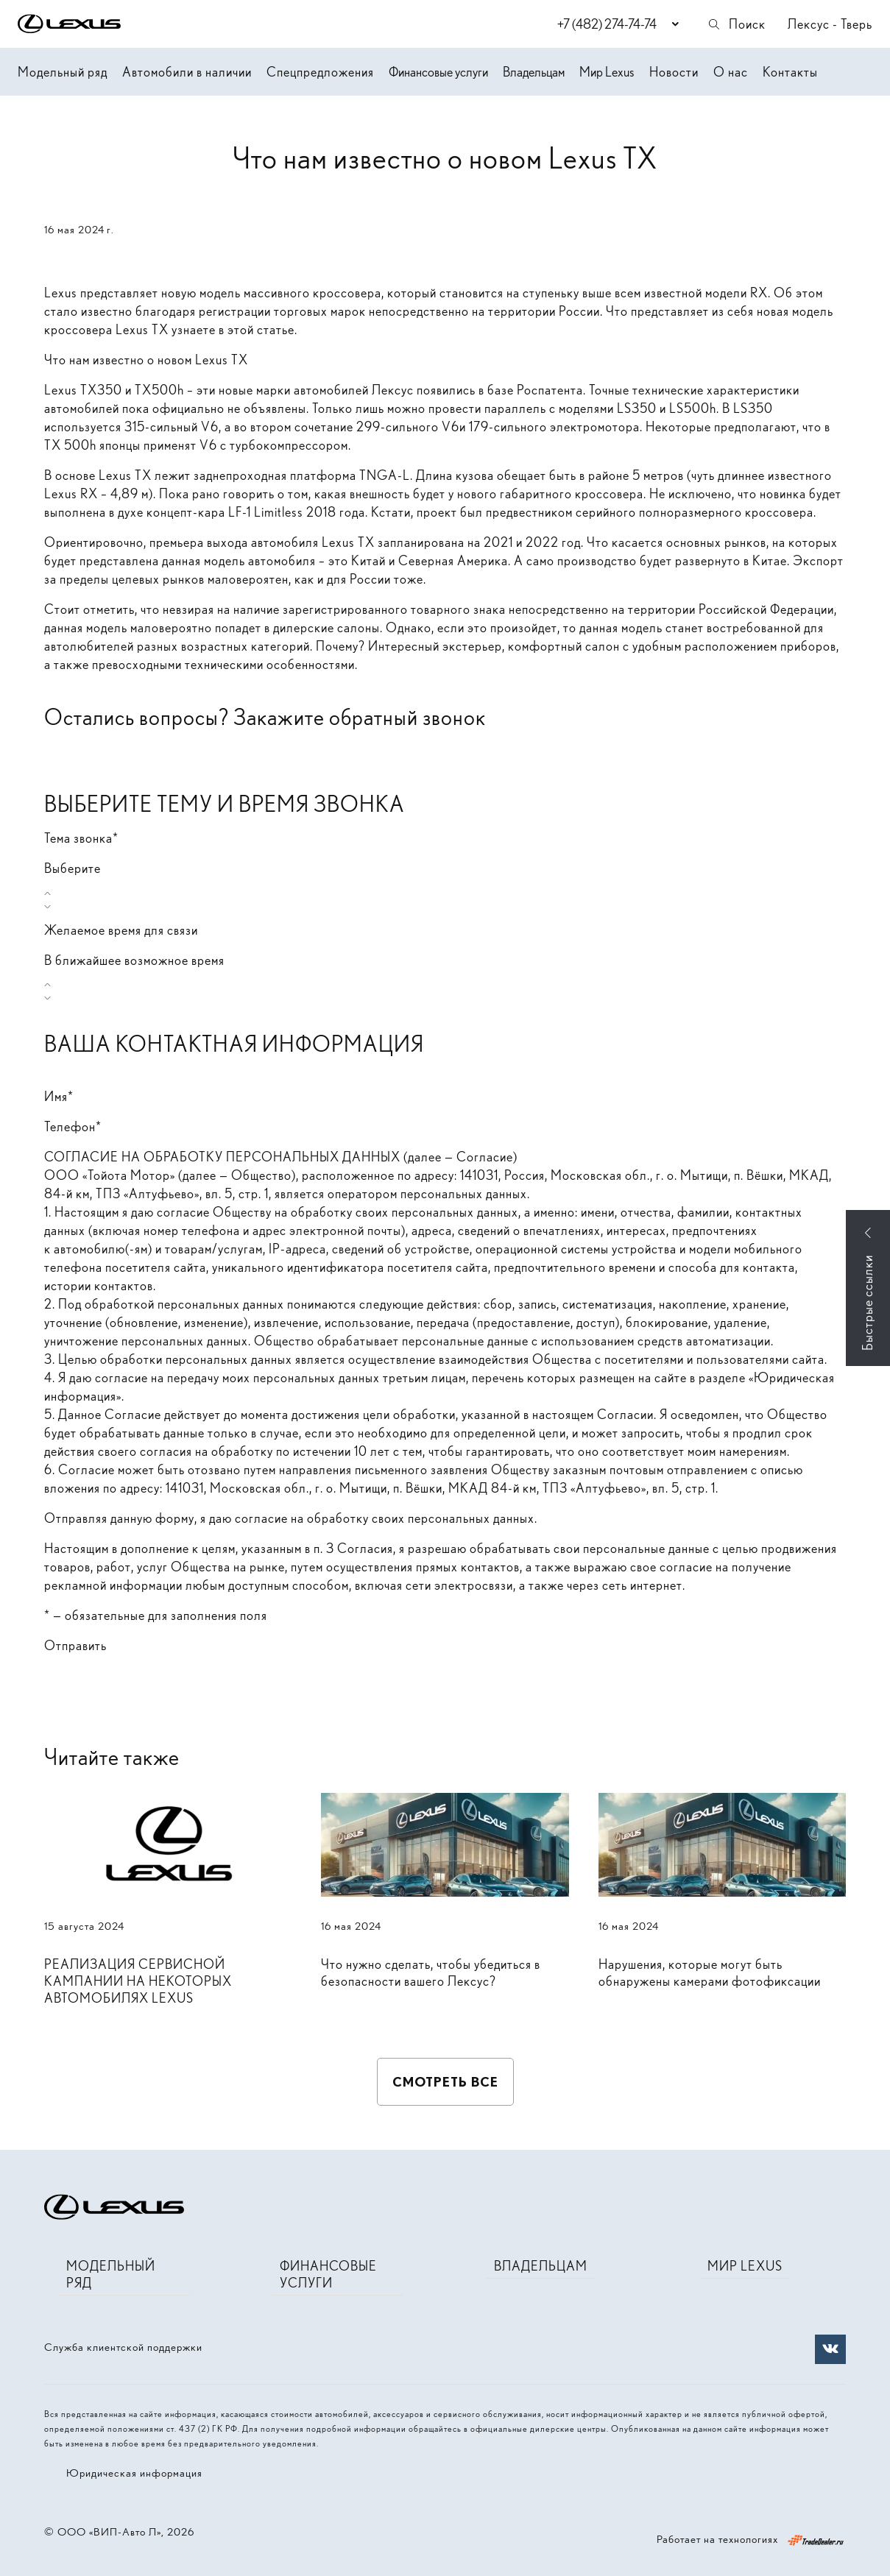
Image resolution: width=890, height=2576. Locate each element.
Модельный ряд (62, 71)
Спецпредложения (320, 71)
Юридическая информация (134, 2473)
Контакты (790, 71)
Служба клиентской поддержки (123, 2347)
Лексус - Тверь (830, 24)
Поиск (736, 24)
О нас (730, 71)
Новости (674, 71)
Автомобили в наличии (187, 71)
